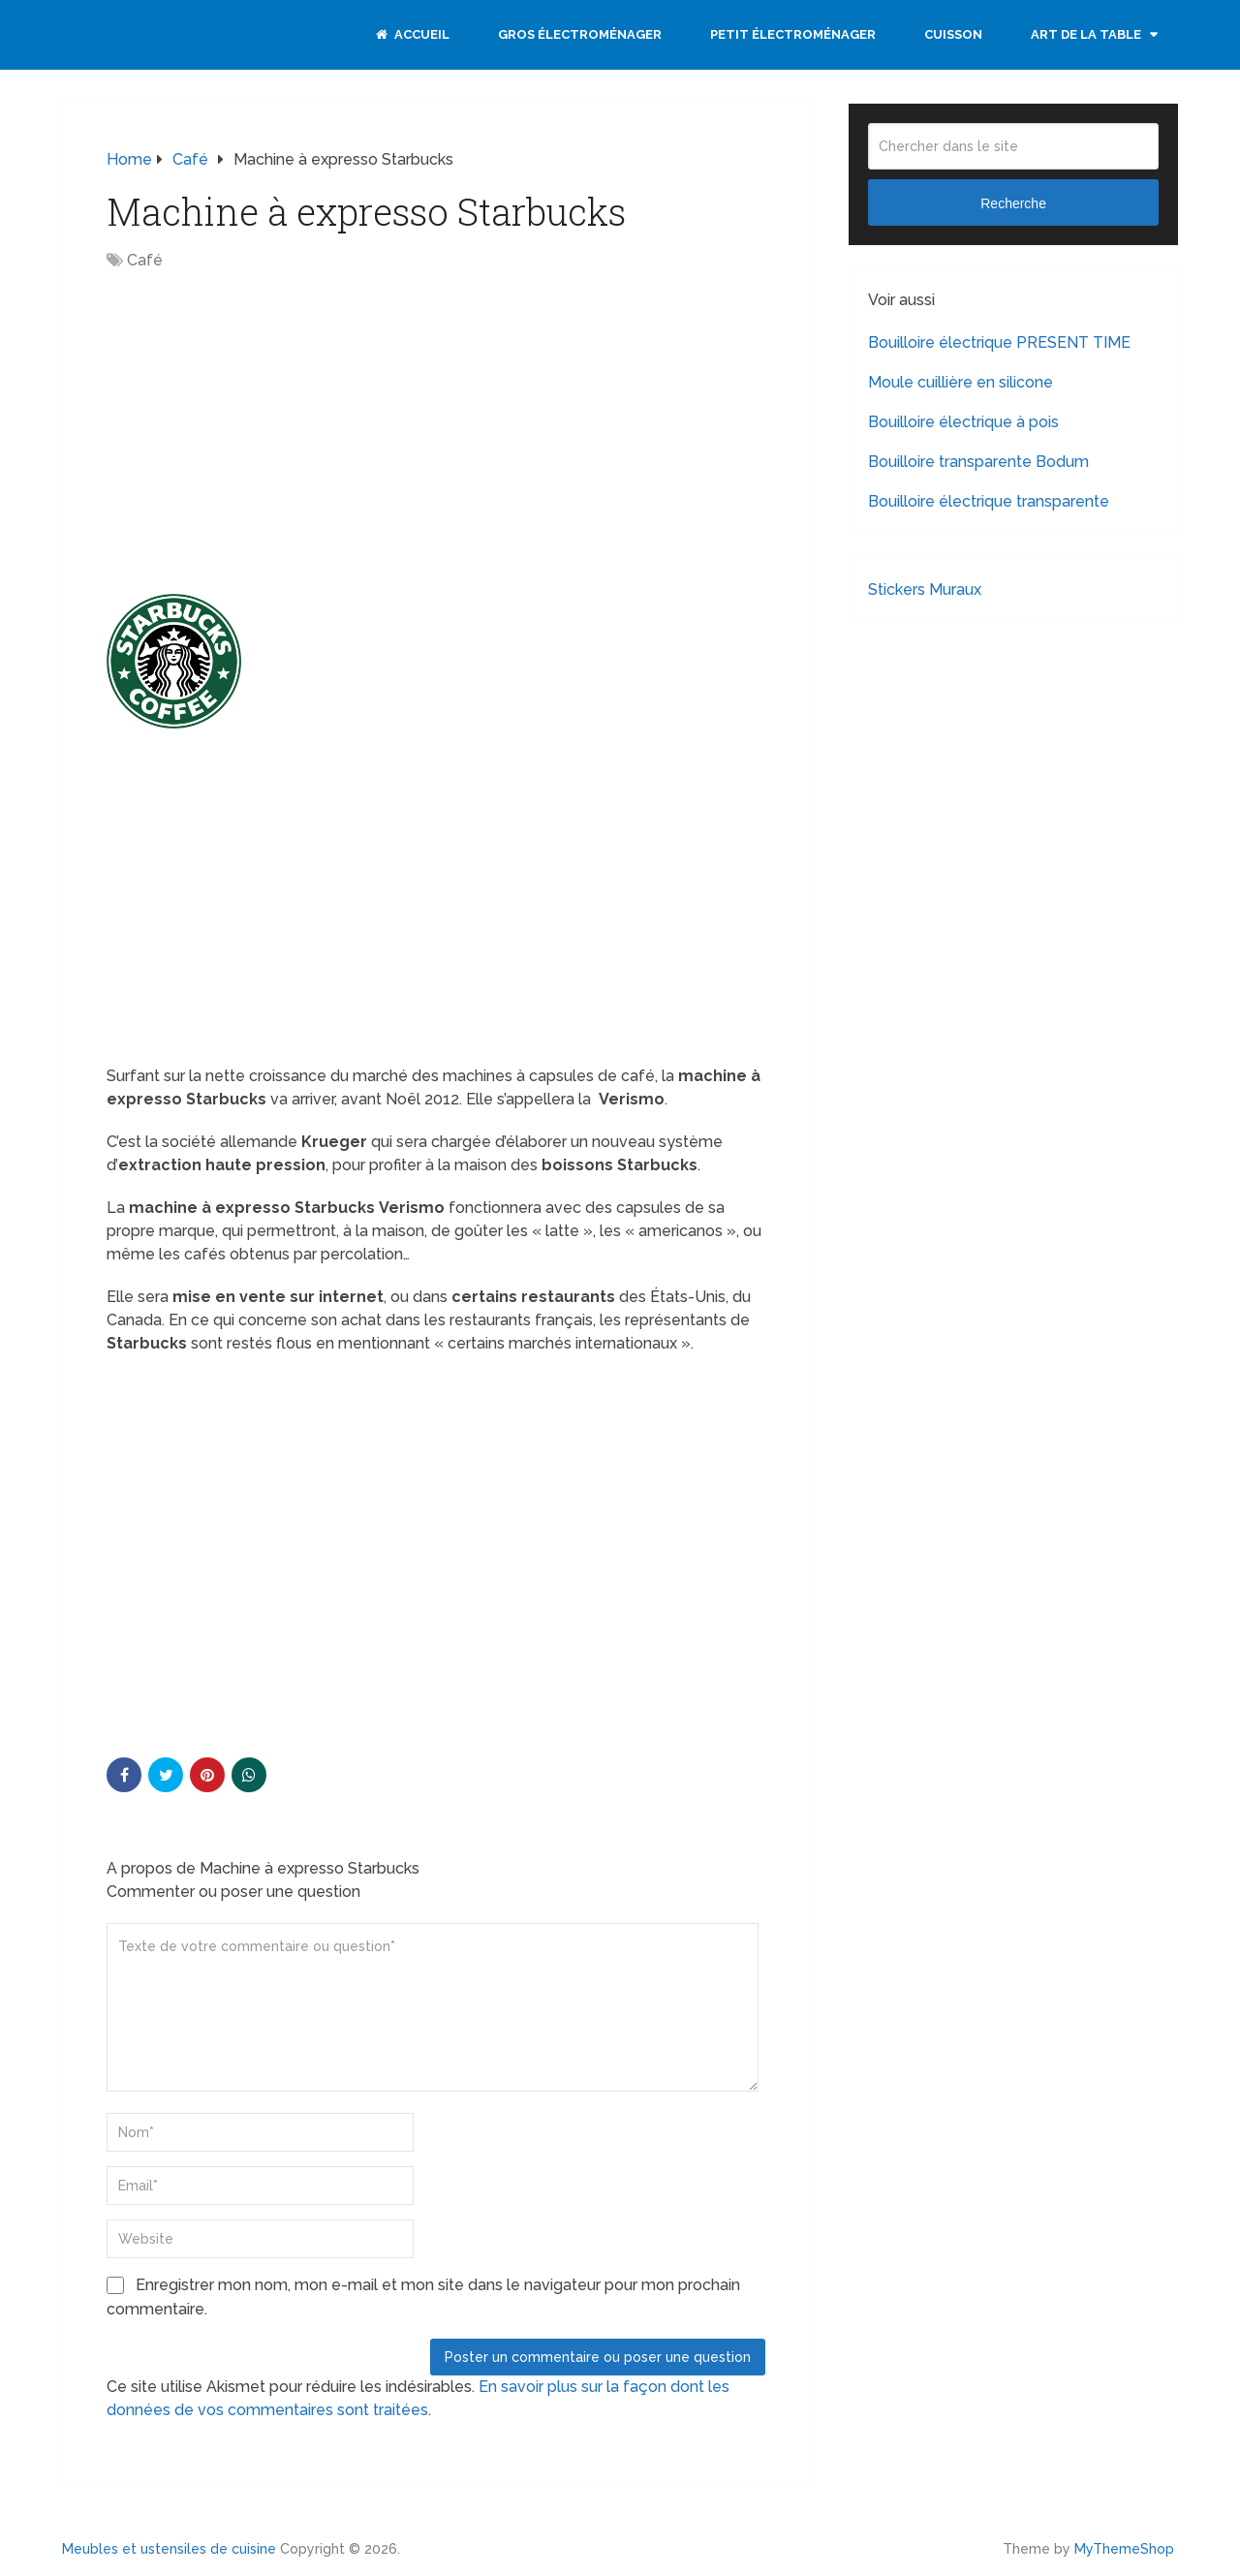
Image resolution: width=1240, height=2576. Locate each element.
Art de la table (1086, 34)
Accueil (413, 34)
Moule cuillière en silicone (960, 382)
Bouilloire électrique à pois (963, 422)
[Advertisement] (269, 427)
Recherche (1013, 203)
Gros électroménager (580, 34)
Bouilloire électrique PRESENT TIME (999, 342)
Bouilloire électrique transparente (988, 501)
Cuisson (953, 34)
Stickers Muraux (924, 589)
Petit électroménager (793, 34)
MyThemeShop (1124, 2549)
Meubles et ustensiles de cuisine (169, 2549)
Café (145, 260)
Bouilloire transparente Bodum (978, 461)
